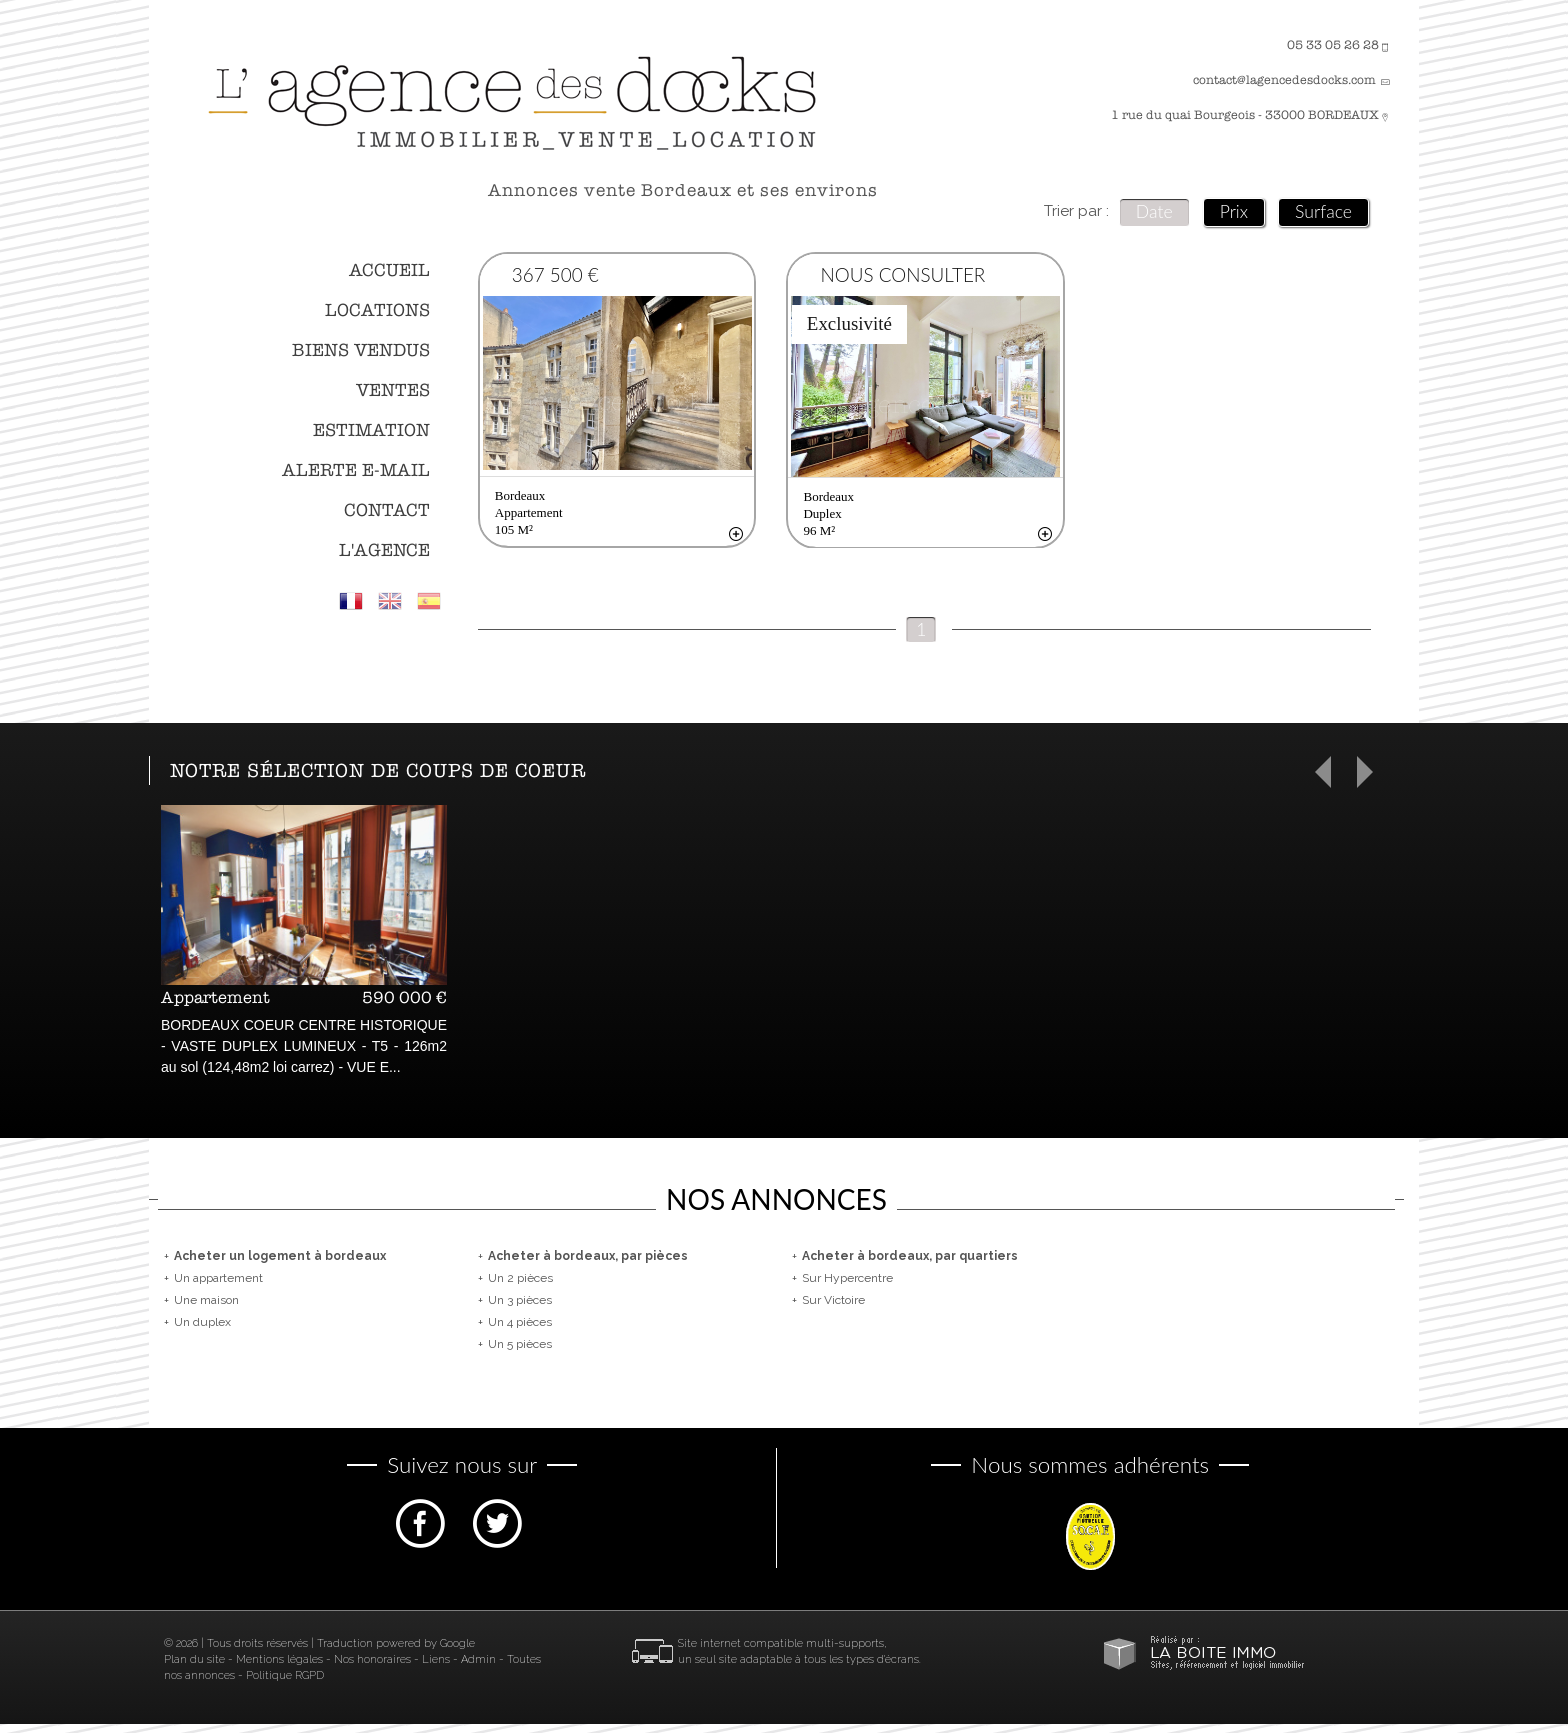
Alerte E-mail (356, 470)
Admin (478, 1668)
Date (1154, 211)
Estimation (371, 430)
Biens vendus (361, 350)
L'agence (384, 550)
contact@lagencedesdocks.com (1284, 80)
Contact (387, 510)
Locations (377, 310)
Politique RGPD (285, 1684)
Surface (1323, 211)
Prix (1234, 211)
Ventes (393, 390)
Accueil (389, 270)
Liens (436, 1668)
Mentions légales (279, 1668)
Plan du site (194, 1668)
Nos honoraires (372, 1668)
